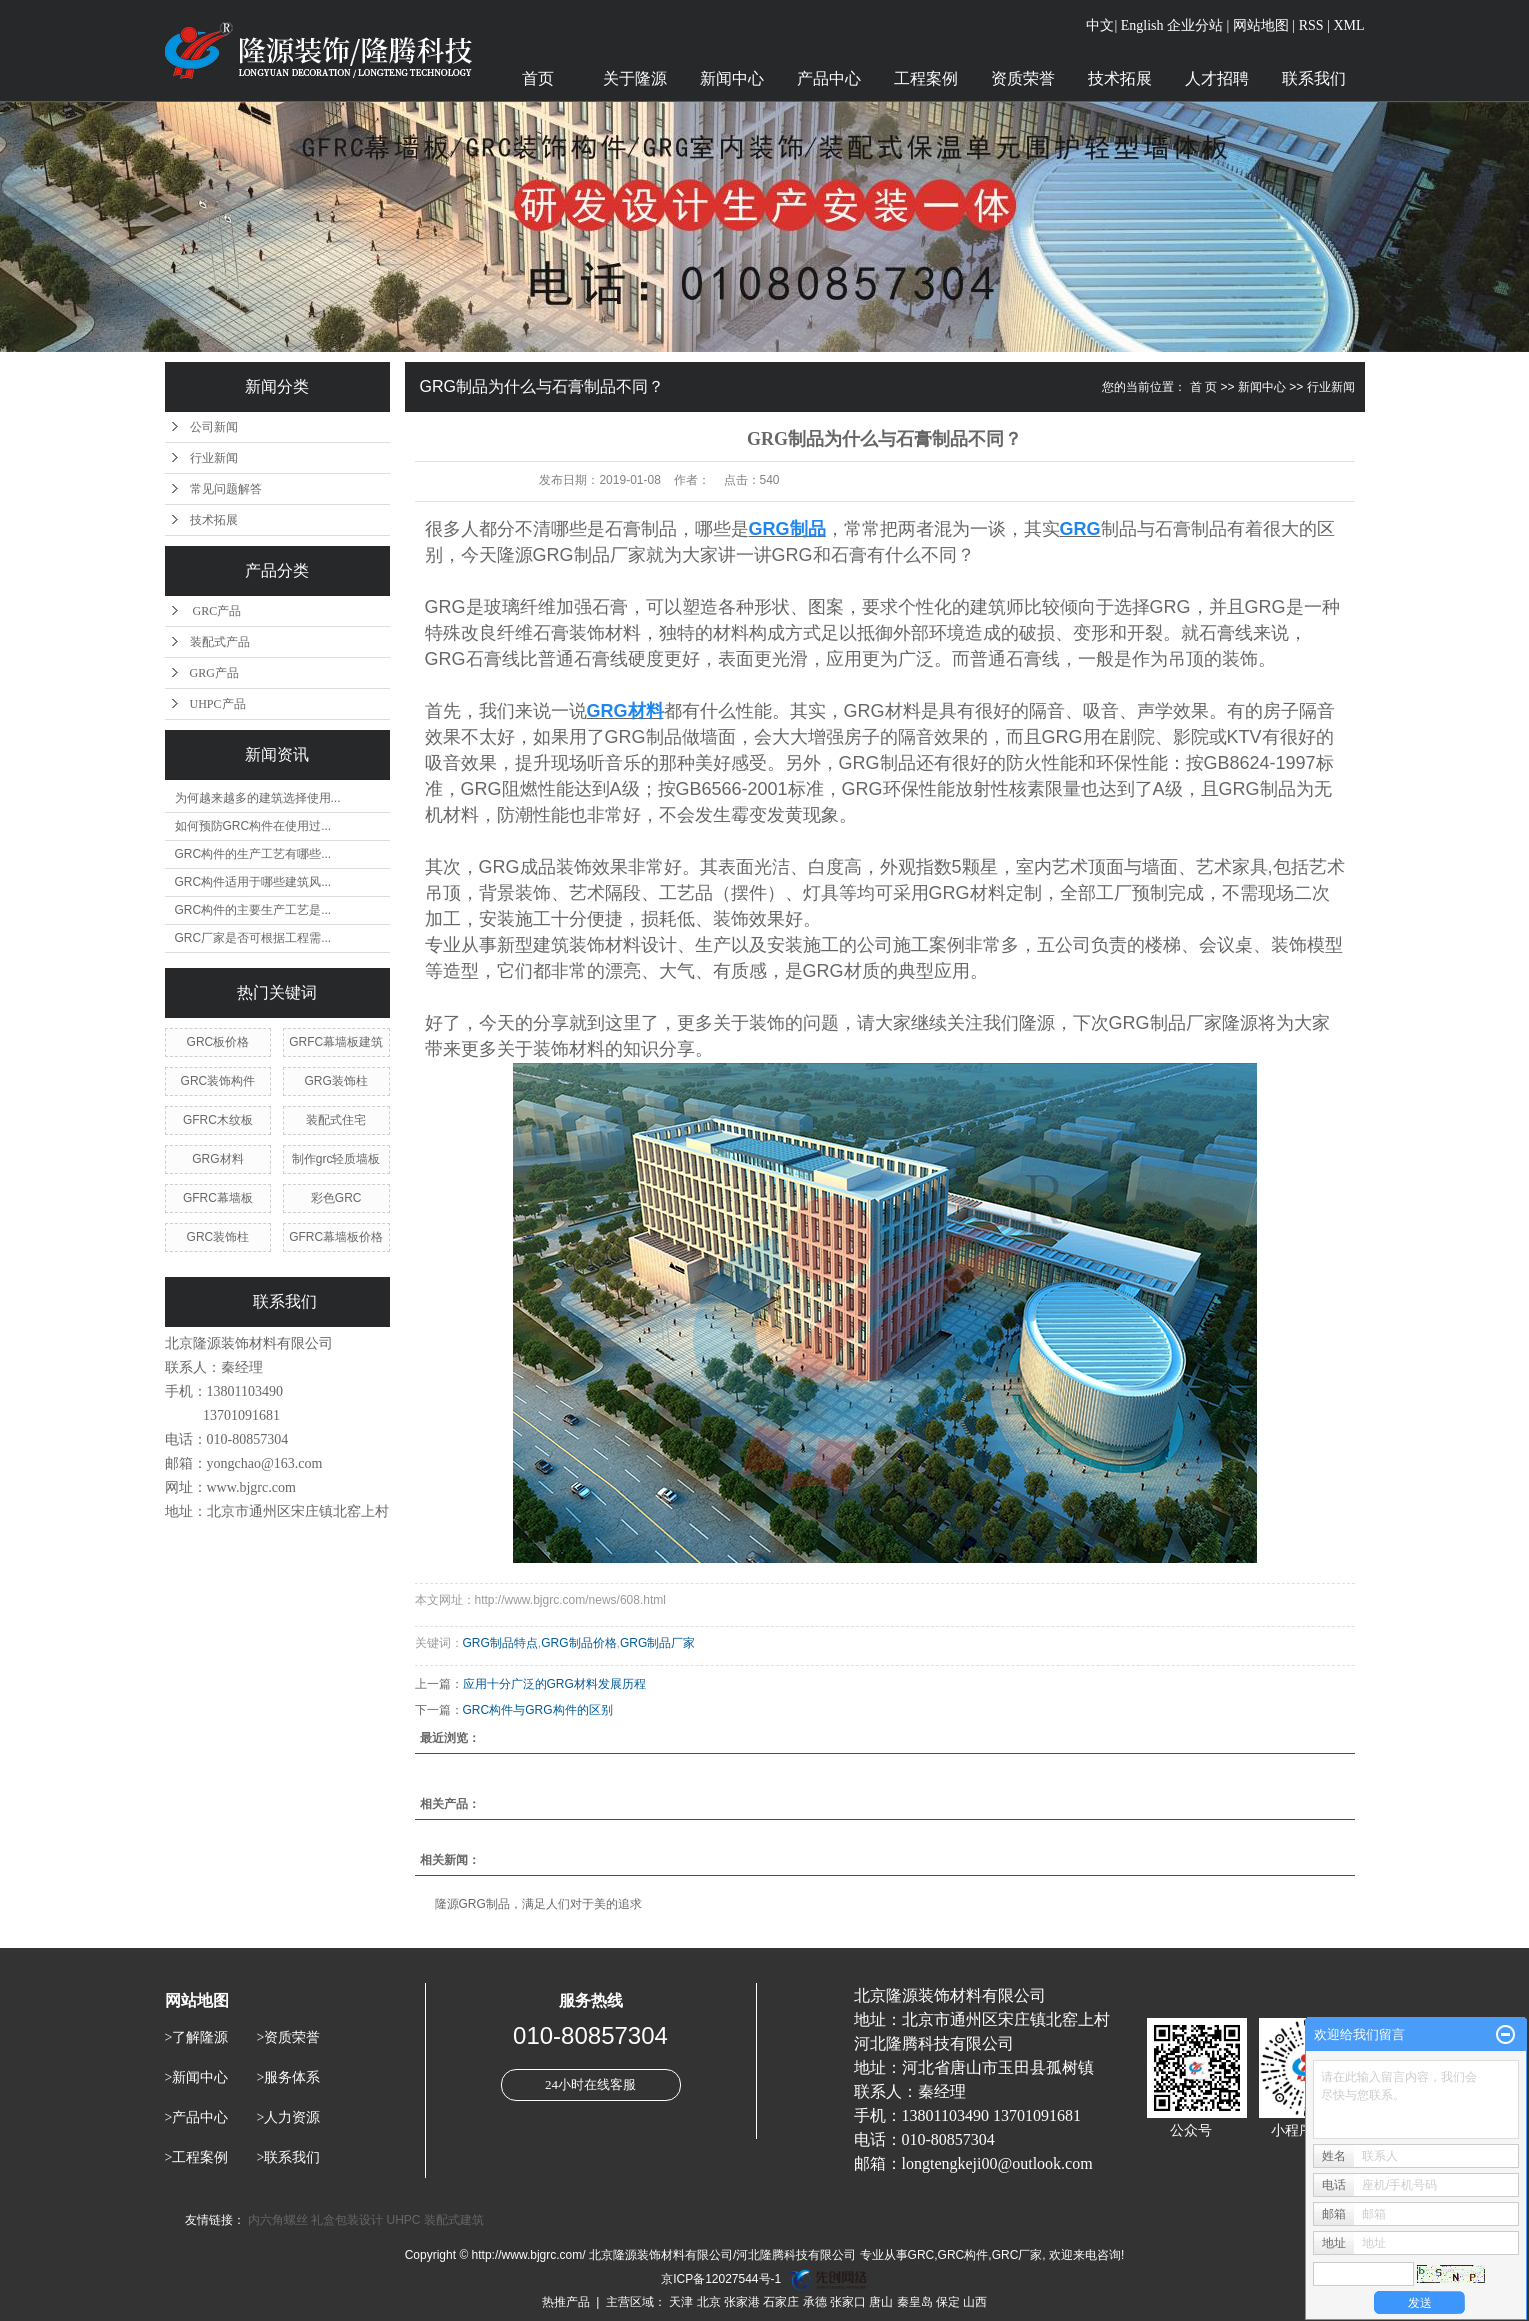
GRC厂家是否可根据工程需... (253, 938)
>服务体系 (288, 2077)
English (1142, 25)
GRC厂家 (1017, 2255)
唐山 (881, 2302)
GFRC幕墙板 (218, 1198)
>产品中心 (197, 2117)
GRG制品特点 (500, 1643)
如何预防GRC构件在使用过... (253, 826)
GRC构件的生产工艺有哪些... (253, 854)
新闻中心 (732, 78)
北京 (709, 2302)
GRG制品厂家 (657, 1643)
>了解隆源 (197, 2037)
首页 (538, 78)
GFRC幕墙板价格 (336, 1237)
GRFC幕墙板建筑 (336, 1042)
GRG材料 (217, 1159)
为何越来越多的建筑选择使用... (258, 798)
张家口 (848, 2302)
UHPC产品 (218, 704)
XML (1348, 25)
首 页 (1203, 387)
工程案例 (926, 78)
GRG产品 (214, 673)
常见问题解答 (226, 489)
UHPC (404, 2220)
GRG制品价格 (578, 1643)
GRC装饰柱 (218, 1237)
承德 (815, 2302)
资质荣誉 (1023, 78)
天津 (681, 2302)
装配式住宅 (336, 1120)
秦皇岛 (915, 2302)
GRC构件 (963, 2255)
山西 (975, 2302)
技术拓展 (1120, 78)
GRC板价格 (218, 1042)
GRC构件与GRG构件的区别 (538, 1710)
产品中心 (829, 78)
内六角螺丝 (278, 2220)
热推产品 (566, 2302)
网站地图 (1261, 25)
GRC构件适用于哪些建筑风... (253, 882)
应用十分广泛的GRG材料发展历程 (554, 1684)
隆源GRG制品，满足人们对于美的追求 (538, 1904)
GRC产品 (216, 611)
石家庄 (781, 2302)
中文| (1101, 25)
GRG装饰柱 (335, 1081)
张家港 (742, 2302)
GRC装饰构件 (218, 1081)
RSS (1311, 25)
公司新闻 (214, 427)
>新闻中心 (197, 2077)
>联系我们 (288, 2157)
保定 (948, 2302)
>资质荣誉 (288, 2037)
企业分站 (1195, 25)
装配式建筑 (454, 2220)
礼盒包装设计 (347, 2220)
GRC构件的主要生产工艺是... (253, 910)
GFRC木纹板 (218, 1120)
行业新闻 (214, 458)
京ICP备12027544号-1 (721, 2279)
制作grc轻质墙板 (336, 1159)
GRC (921, 2255)
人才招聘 (1217, 78)
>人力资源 (288, 2117)
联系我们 (1314, 78)
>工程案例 (197, 2157)
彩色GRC (336, 1198)
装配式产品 (220, 642)
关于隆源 (635, 78)
